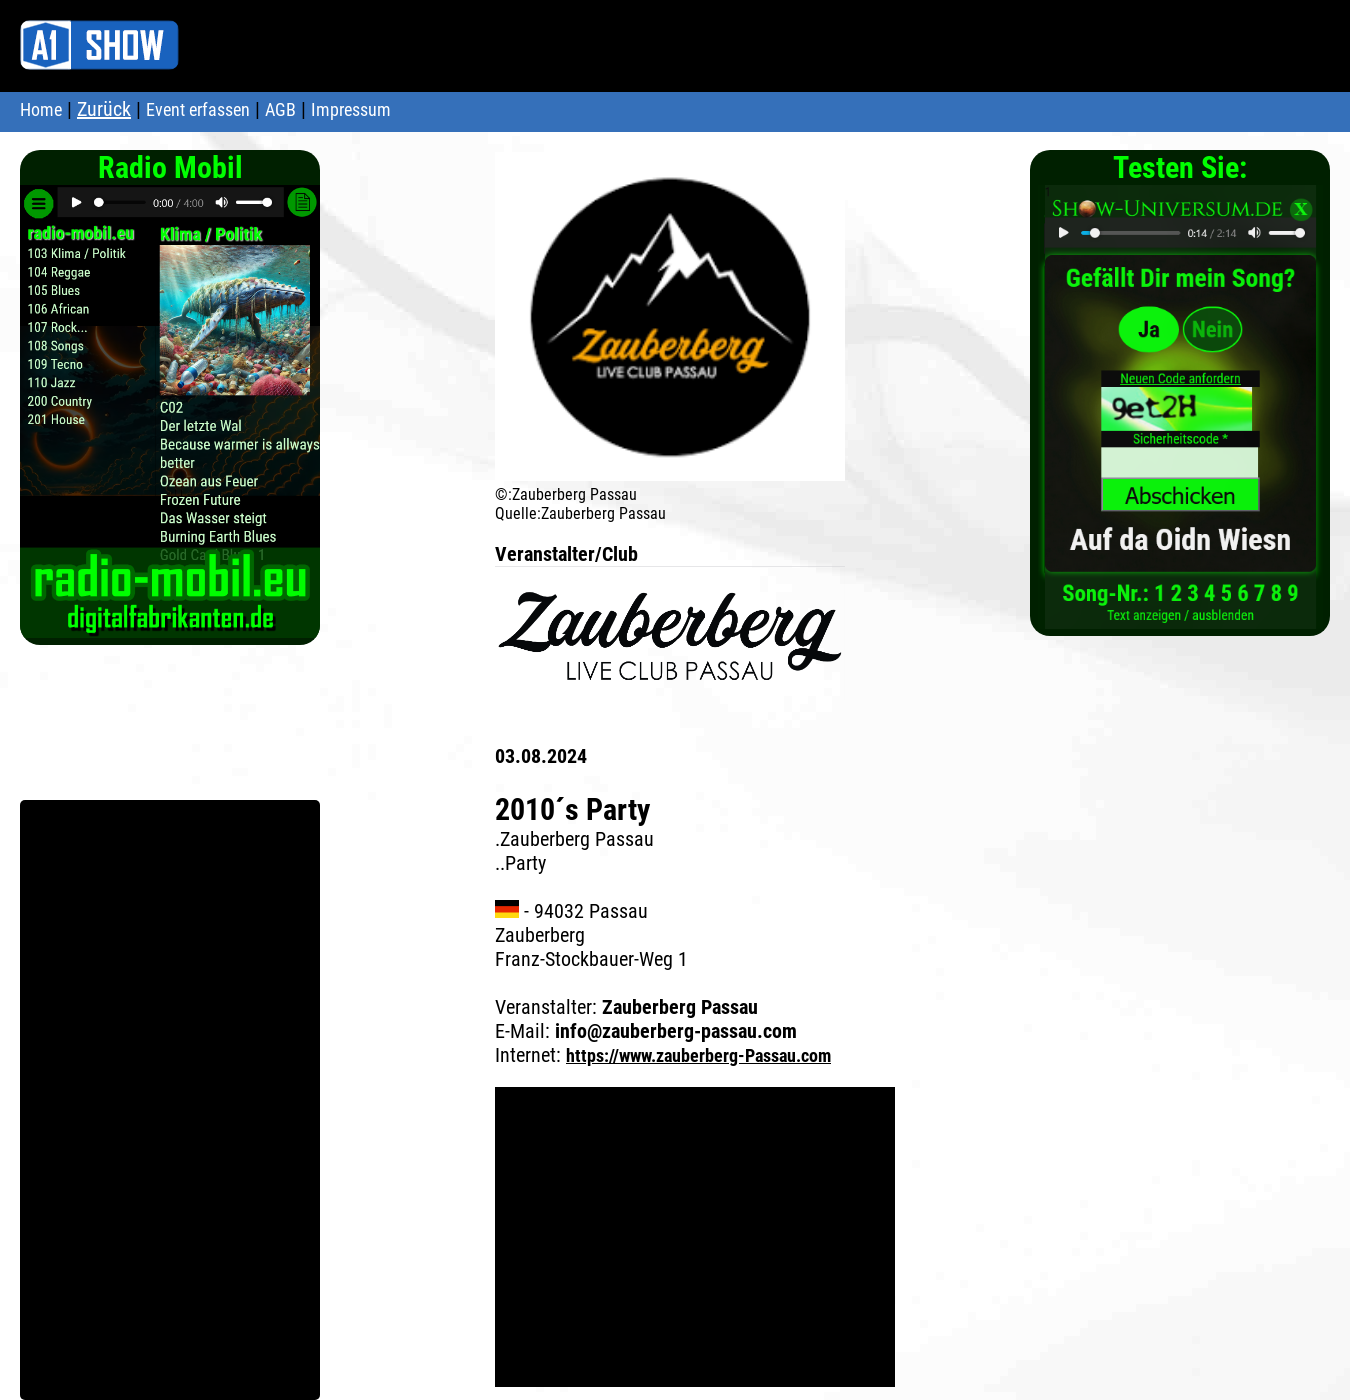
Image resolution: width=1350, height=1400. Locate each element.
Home (41, 109)
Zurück (104, 109)
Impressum (351, 109)
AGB (280, 109)
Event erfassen (198, 109)
